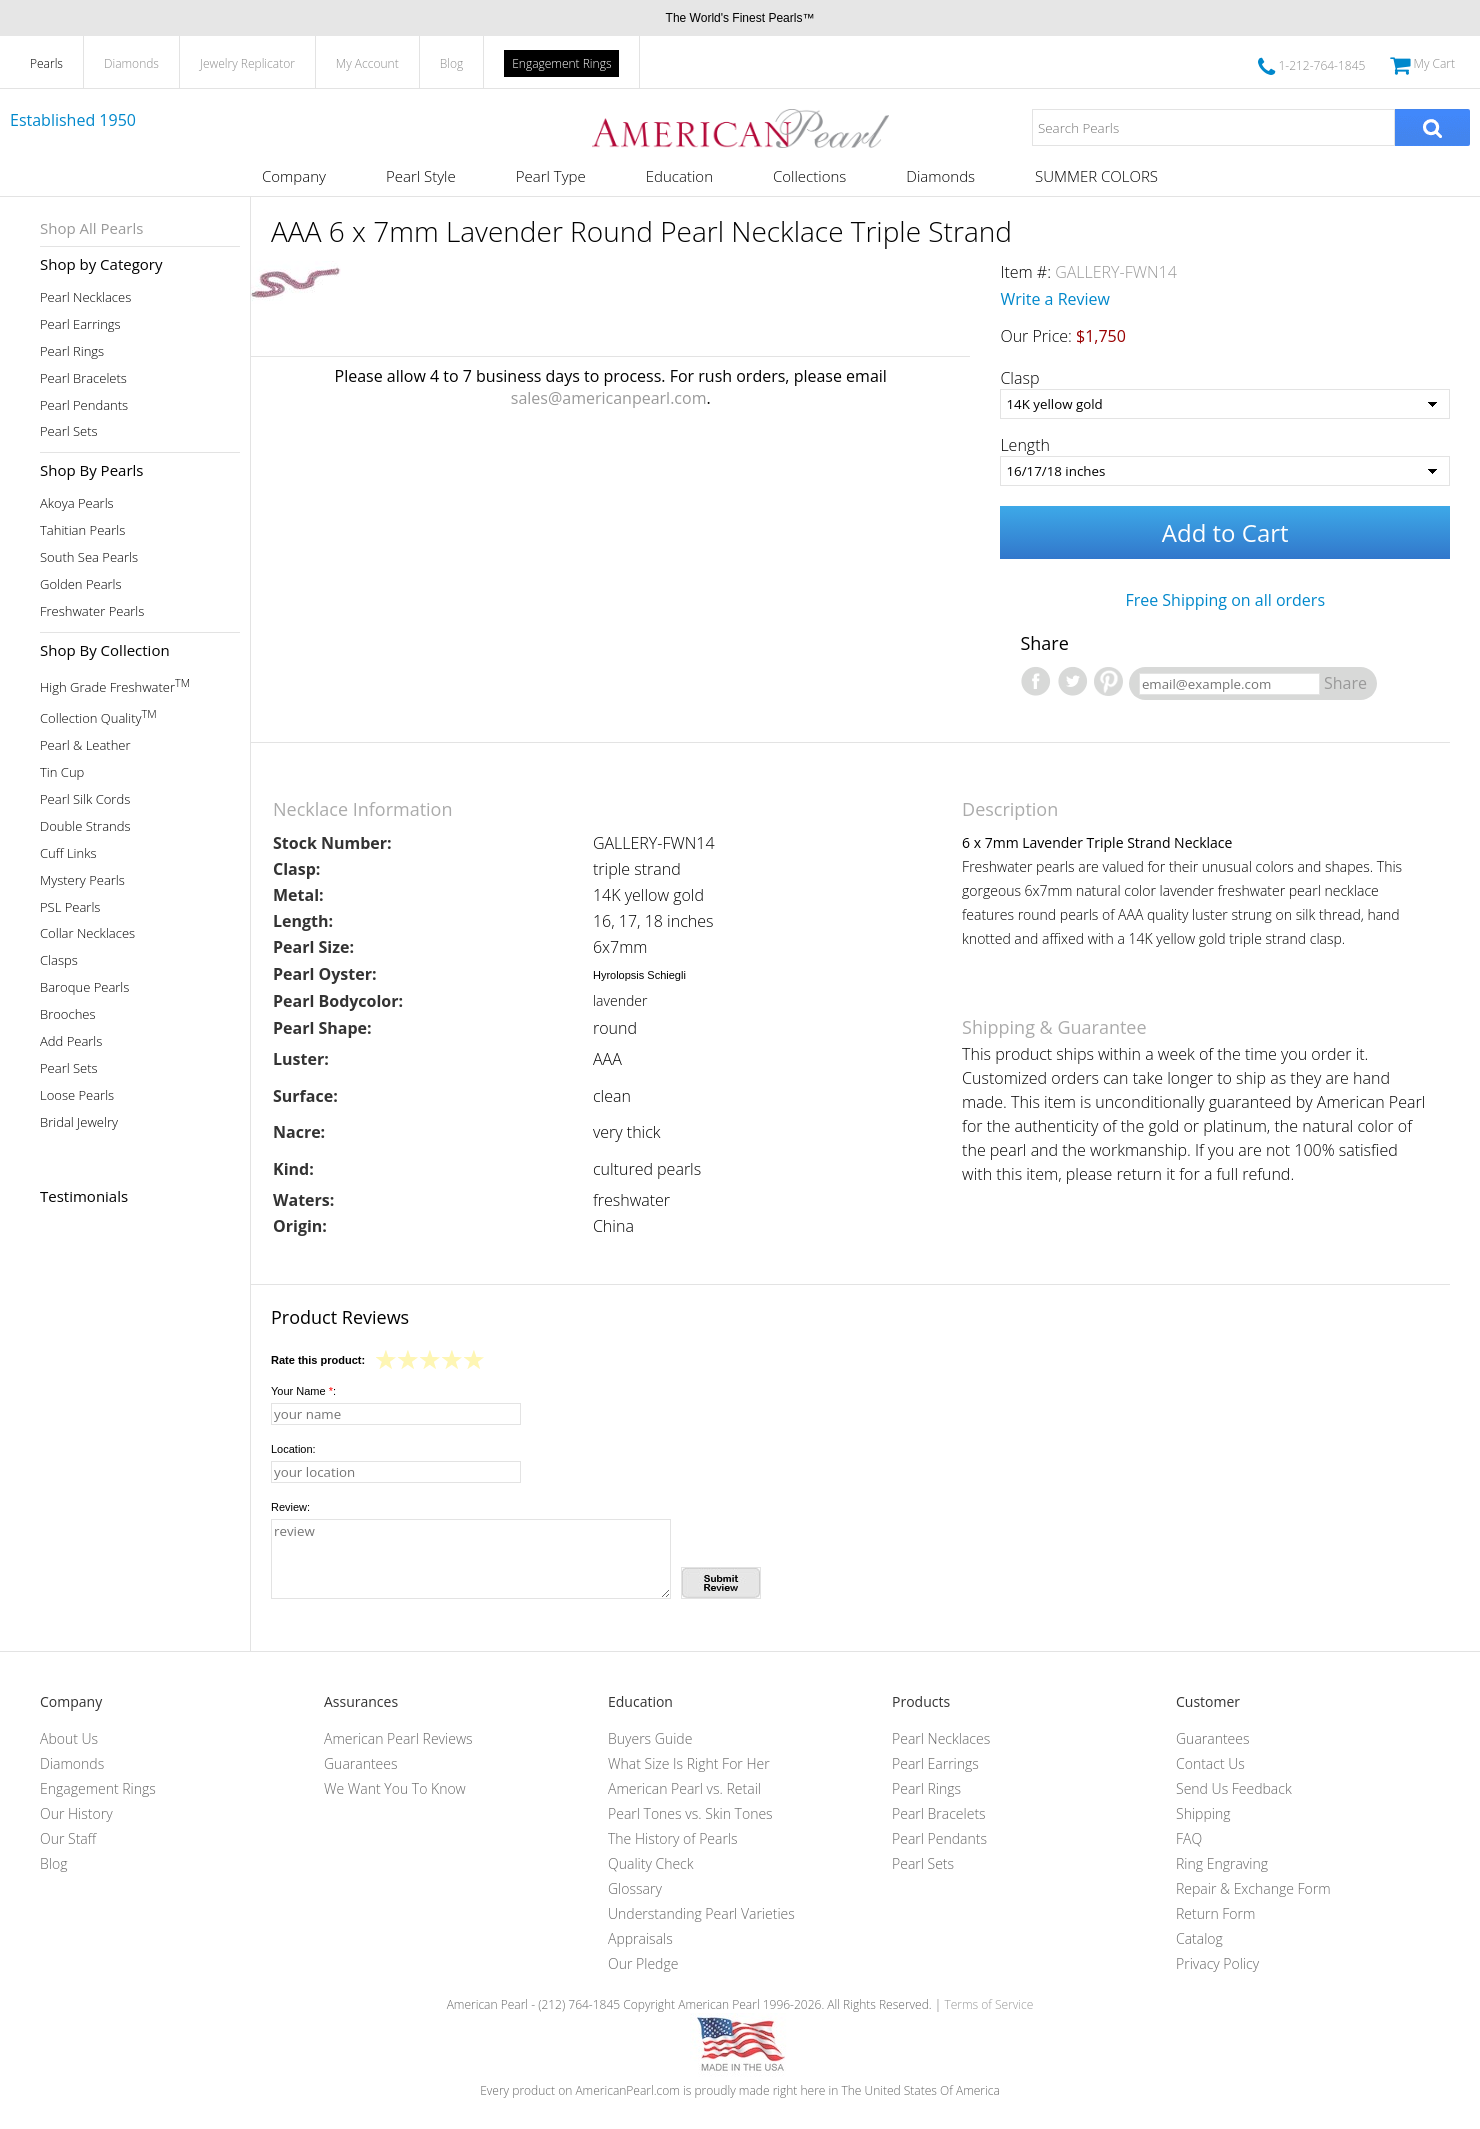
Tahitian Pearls (82, 530)
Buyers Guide (650, 1738)
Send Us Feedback (1234, 1788)
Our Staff (68, 1838)
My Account (367, 63)
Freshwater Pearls (92, 611)
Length (1025, 445)
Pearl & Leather (85, 745)
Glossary (635, 1888)
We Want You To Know (395, 1788)
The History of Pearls (673, 1838)
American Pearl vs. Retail (684, 1788)
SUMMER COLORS (1096, 176)
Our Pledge (643, 1963)
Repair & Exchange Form (1253, 1888)
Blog (452, 63)
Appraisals (640, 1938)
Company (294, 176)
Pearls (46, 63)
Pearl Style (421, 176)
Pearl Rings (72, 351)
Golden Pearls (81, 584)
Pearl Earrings (80, 324)
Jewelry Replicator (247, 63)
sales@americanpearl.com (609, 398)
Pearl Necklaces (85, 297)
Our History (76, 1813)
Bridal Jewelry (79, 1122)
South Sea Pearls (89, 557)
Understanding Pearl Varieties (701, 1913)
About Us (69, 1738)
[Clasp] (1225, 404)
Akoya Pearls (77, 503)
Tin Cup (62, 772)
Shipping (1203, 1813)
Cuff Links (68, 853)
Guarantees (361, 1763)
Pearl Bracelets (83, 378)
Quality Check (651, 1863)
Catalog (1199, 1938)
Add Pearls (71, 1041)
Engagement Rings (561, 63)
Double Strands (85, 826)
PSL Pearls (70, 907)
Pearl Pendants (84, 405)
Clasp (1019, 378)
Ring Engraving (1222, 1863)
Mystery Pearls (82, 880)
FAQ (1189, 1838)
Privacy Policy (1217, 1963)
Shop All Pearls (91, 228)
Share (1345, 683)
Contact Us (1210, 1763)
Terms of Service (988, 2004)
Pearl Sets (69, 431)
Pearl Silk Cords (85, 799)
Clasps (59, 960)
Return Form (1215, 1913)
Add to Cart (1225, 532)
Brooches (68, 1014)
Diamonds (131, 63)
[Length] (1225, 471)
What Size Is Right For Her (689, 1763)
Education (679, 176)
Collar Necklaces (87, 933)
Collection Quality (98, 716)
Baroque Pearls (84, 987)
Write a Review (1055, 299)
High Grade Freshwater (115, 685)
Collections (809, 176)
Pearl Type (551, 176)
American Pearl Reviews (398, 1738)
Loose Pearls (77, 1095)
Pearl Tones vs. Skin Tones (690, 1813)
